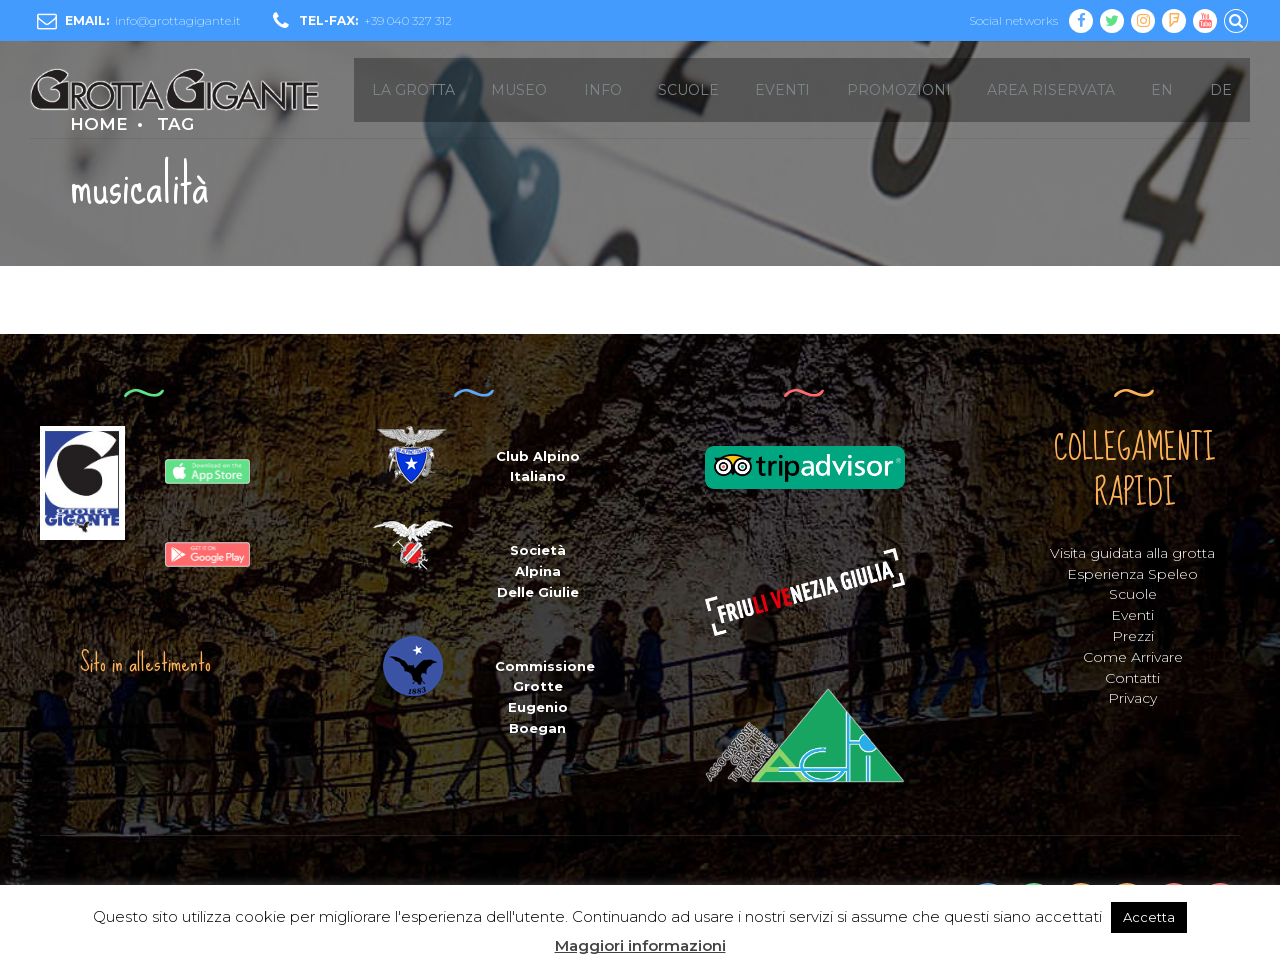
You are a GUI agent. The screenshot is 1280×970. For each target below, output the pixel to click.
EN (1162, 90)
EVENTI (782, 90)
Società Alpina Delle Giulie (538, 571)
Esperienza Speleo (1132, 574)
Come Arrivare (1133, 657)
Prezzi (1133, 636)
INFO (603, 90)
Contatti (1132, 678)
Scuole (1133, 594)
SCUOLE (688, 90)
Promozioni (899, 90)
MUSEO (519, 90)
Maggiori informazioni (640, 945)
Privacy (1132, 698)
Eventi (1132, 615)
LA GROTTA (413, 90)
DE (1221, 90)
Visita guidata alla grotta (1132, 553)
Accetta (1149, 917)
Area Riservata (1051, 90)
